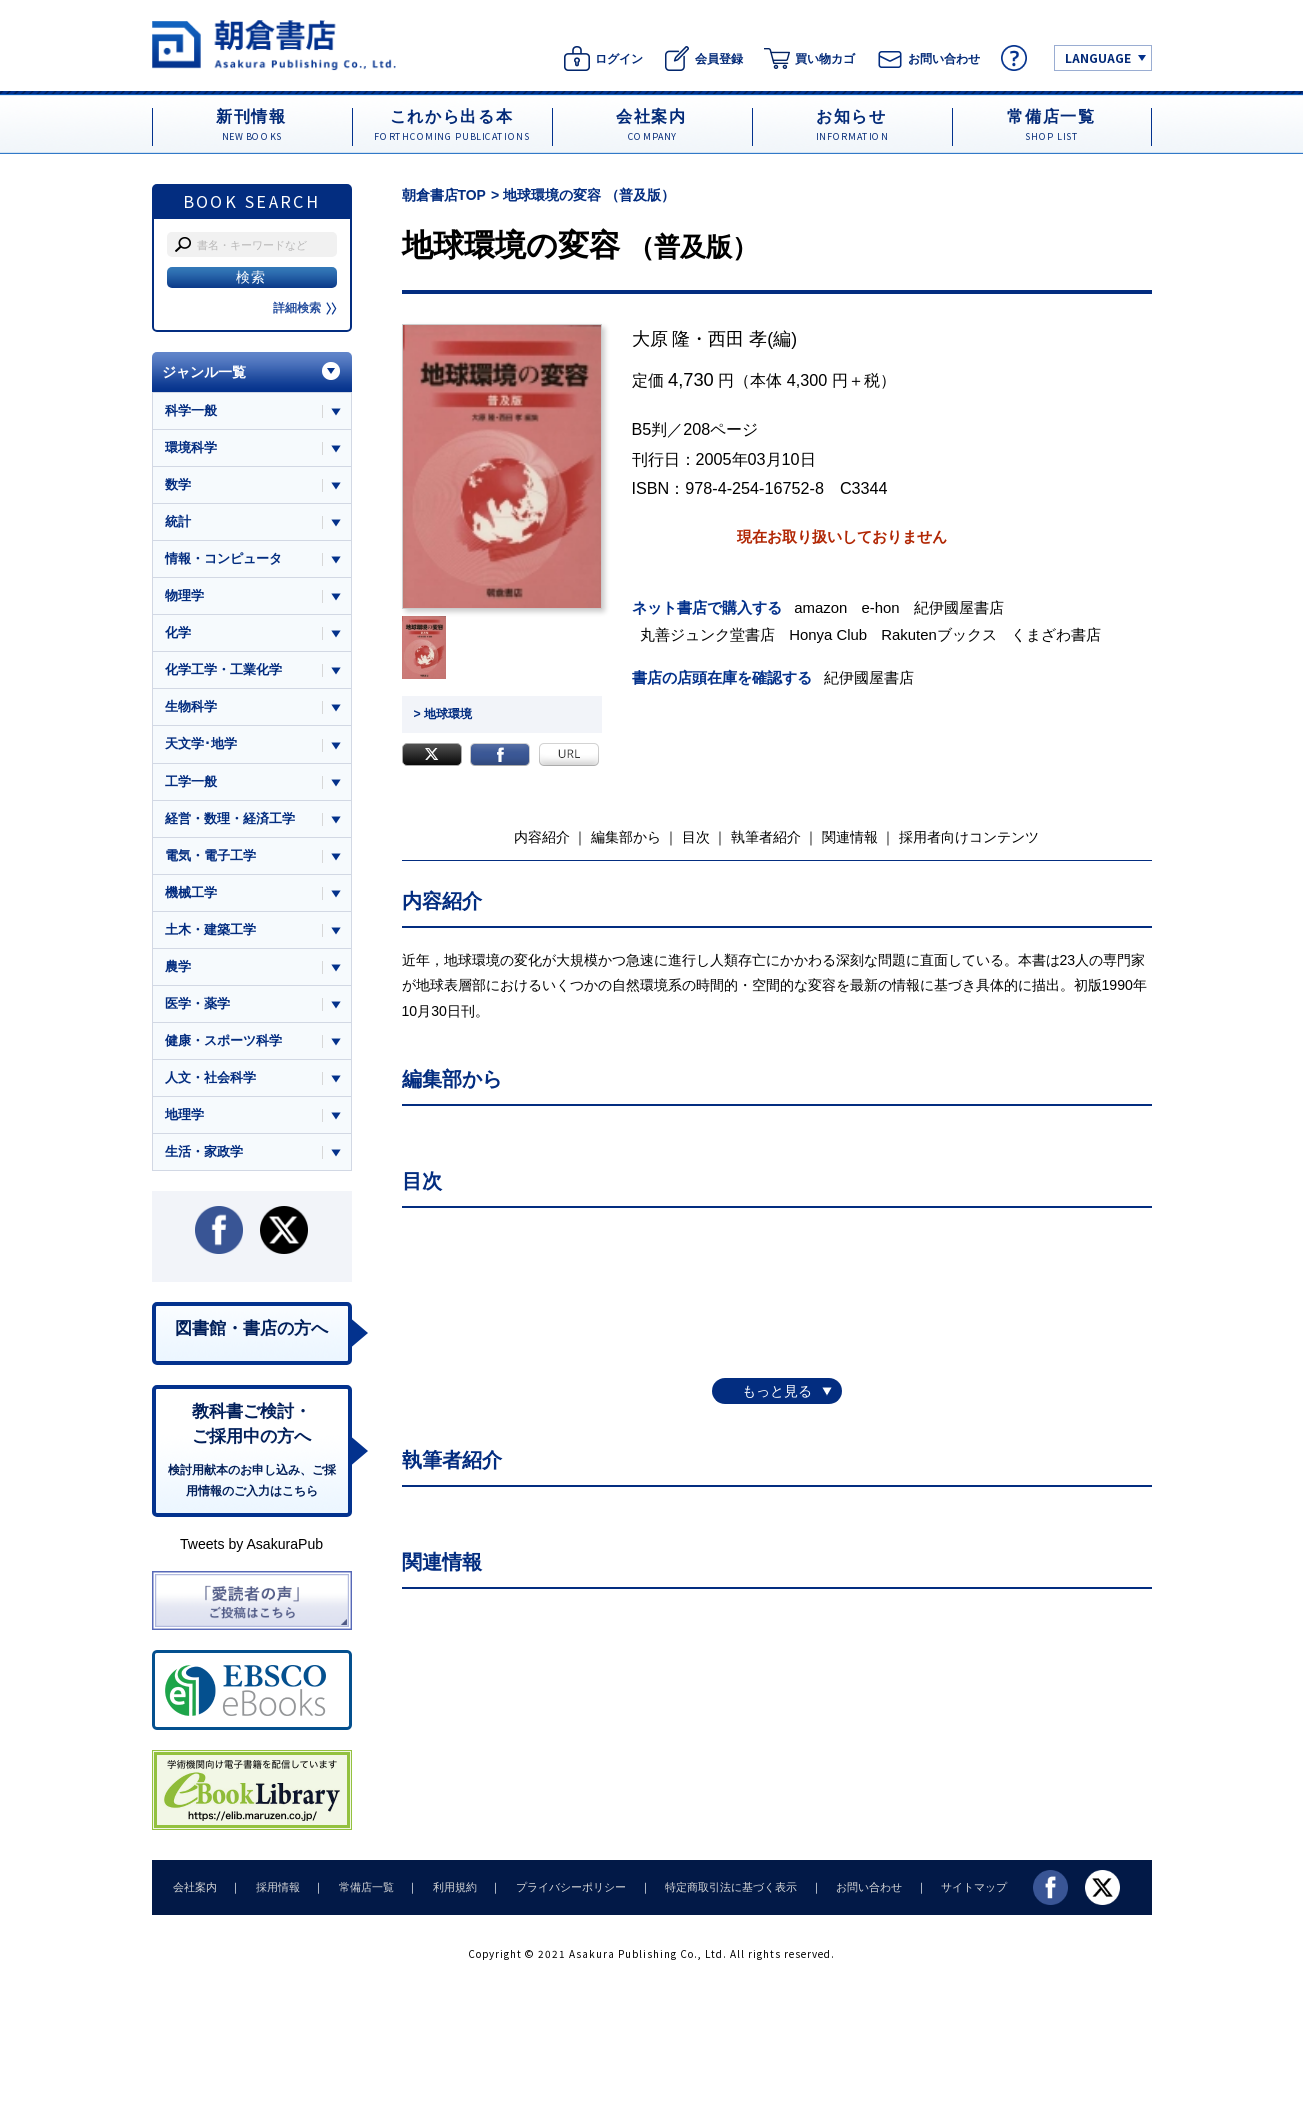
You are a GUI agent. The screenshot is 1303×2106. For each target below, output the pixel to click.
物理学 (184, 596)
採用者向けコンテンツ (969, 836)
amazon (823, 607)
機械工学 (191, 894)
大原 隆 (661, 339)
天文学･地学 (201, 745)
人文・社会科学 (210, 1081)
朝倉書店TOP (444, 195)
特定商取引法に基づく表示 (715, 1893)
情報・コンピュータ (223, 559)
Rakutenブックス (942, 634)
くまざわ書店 (1059, 634)
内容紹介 (542, 836)
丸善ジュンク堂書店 (709, 634)
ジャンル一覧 (204, 372)
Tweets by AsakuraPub (251, 1550)
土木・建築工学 (210, 932)
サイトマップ (952, 1893)
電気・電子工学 (210, 857)
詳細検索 (305, 308)
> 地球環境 (443, 714)
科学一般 (191, 410)
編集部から (626, 836)
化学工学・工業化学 (223, 671)
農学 (178, 969)
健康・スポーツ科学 (223, 1043)
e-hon (882, 607)
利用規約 (445, 1893)
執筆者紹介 (766, 836)
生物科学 (191, 708)
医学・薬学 (197, 1006)
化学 (178, 634)
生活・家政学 (204, 1155)
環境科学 (191, 447)
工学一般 (191, 783)
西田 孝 (737, 339)
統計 (178, 522)
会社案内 (194, 1893)
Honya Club (830, 634)
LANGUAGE (1098, 57)
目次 (696, 836)
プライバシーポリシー (558, 1893)
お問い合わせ (850, 1893)
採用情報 (274, 1893)
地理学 (184, 1118)
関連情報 (850, 836)
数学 (178, 485)
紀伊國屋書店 (961, 607)
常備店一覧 (359, 1893)
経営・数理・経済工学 (230, 820)
